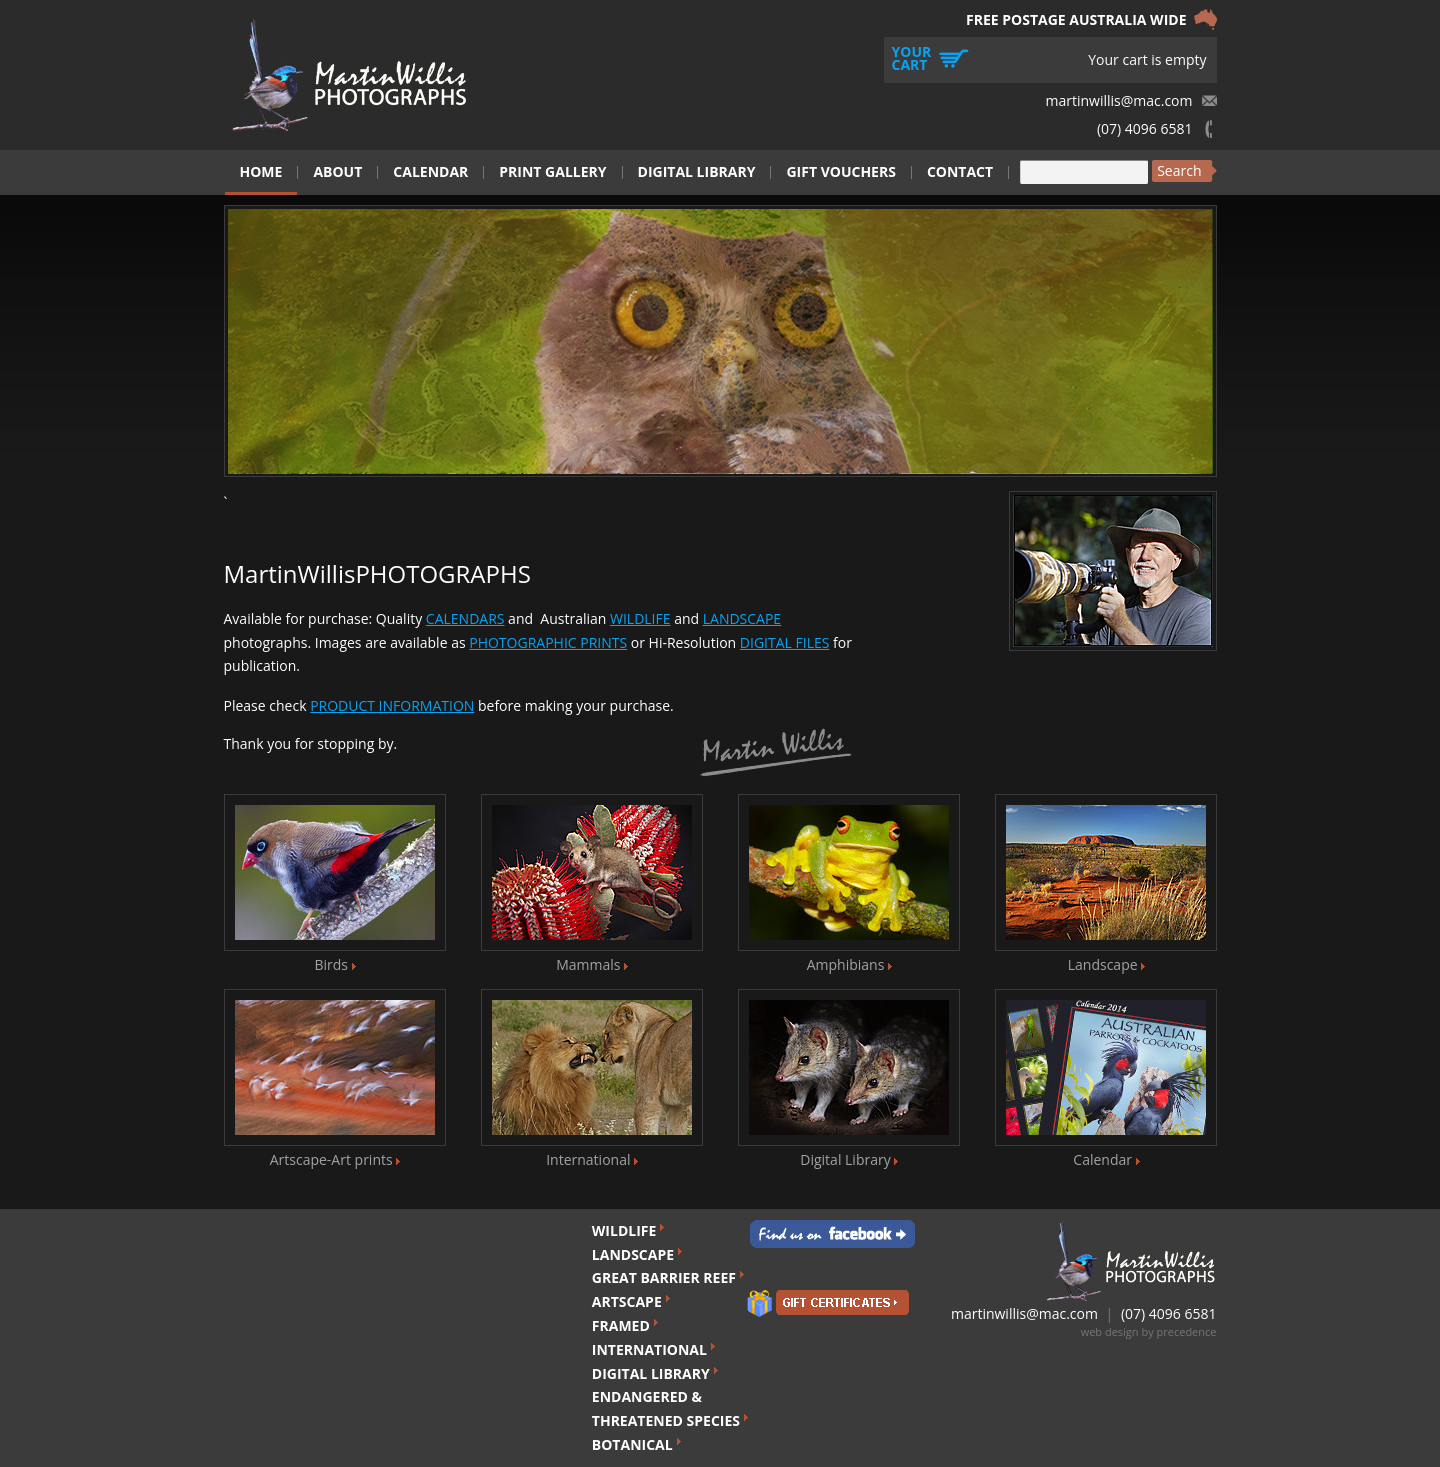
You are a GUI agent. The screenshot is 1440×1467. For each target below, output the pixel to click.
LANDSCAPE (742, 618)
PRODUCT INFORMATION (392, 705)
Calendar (430, 171)
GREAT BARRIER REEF (664, 1277)
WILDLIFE (640, 618)
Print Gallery (552, 171)
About (337, 171)
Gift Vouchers (840, 171)
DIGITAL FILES (785, 642)
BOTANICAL (632, 1444)
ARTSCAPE (627, 1301)
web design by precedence (1149, 1331)
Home (261, 171)
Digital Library (697, 171)
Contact (960, 171)
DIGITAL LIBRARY (651, 1373)
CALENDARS (465, 618)
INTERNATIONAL (649, 1349)
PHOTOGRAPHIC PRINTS (548, 642)
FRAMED (621, 1325)
